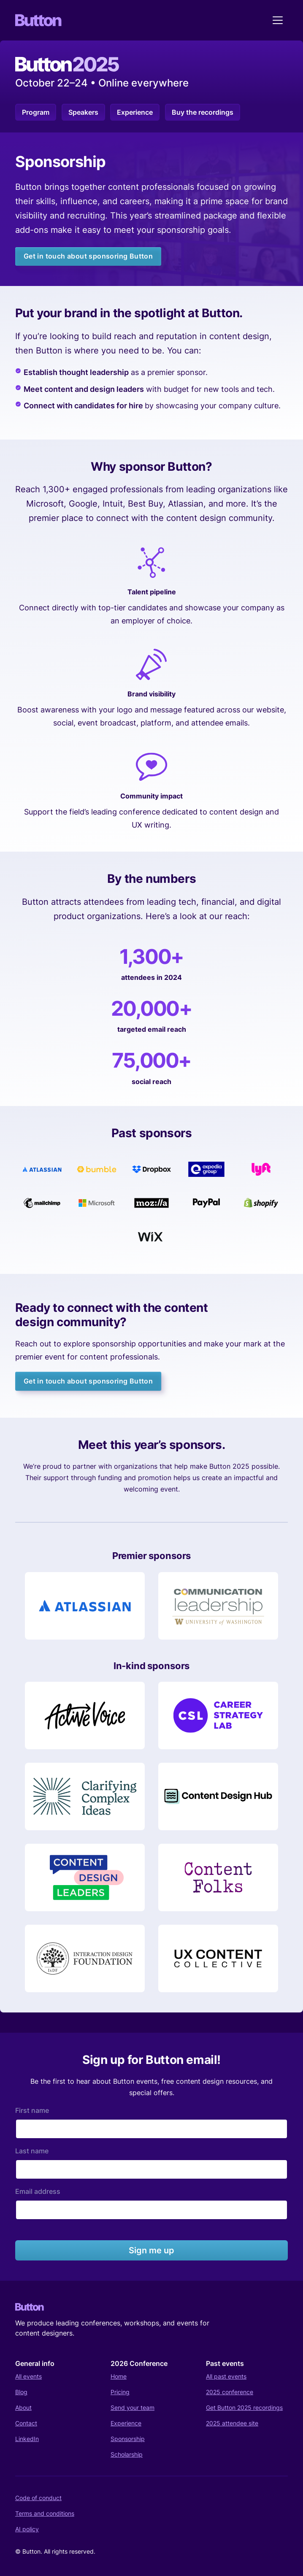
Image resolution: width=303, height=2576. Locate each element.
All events (28, 2376)
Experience (135, 112)
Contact (26, 2423)
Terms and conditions (44, 2513)
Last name (32, 2151)
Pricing (120, 2391)
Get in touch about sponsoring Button (88, 256)
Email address (37, 2191)
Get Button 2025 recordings (244, 2407)
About (23, 2407)
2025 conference (229, 2391)
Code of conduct (38, 2497)
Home (119, 2376)
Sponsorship (128, 2438)
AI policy (27, 2529)
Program (35, 112)
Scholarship (127, 2454)
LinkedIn (27, 2438)
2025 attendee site (232, 2423)
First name (32, 2110)
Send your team (132, 2407)
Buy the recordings (202, 112)
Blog (21, 2391)
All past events (226, 2376)
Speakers (83, 112)
